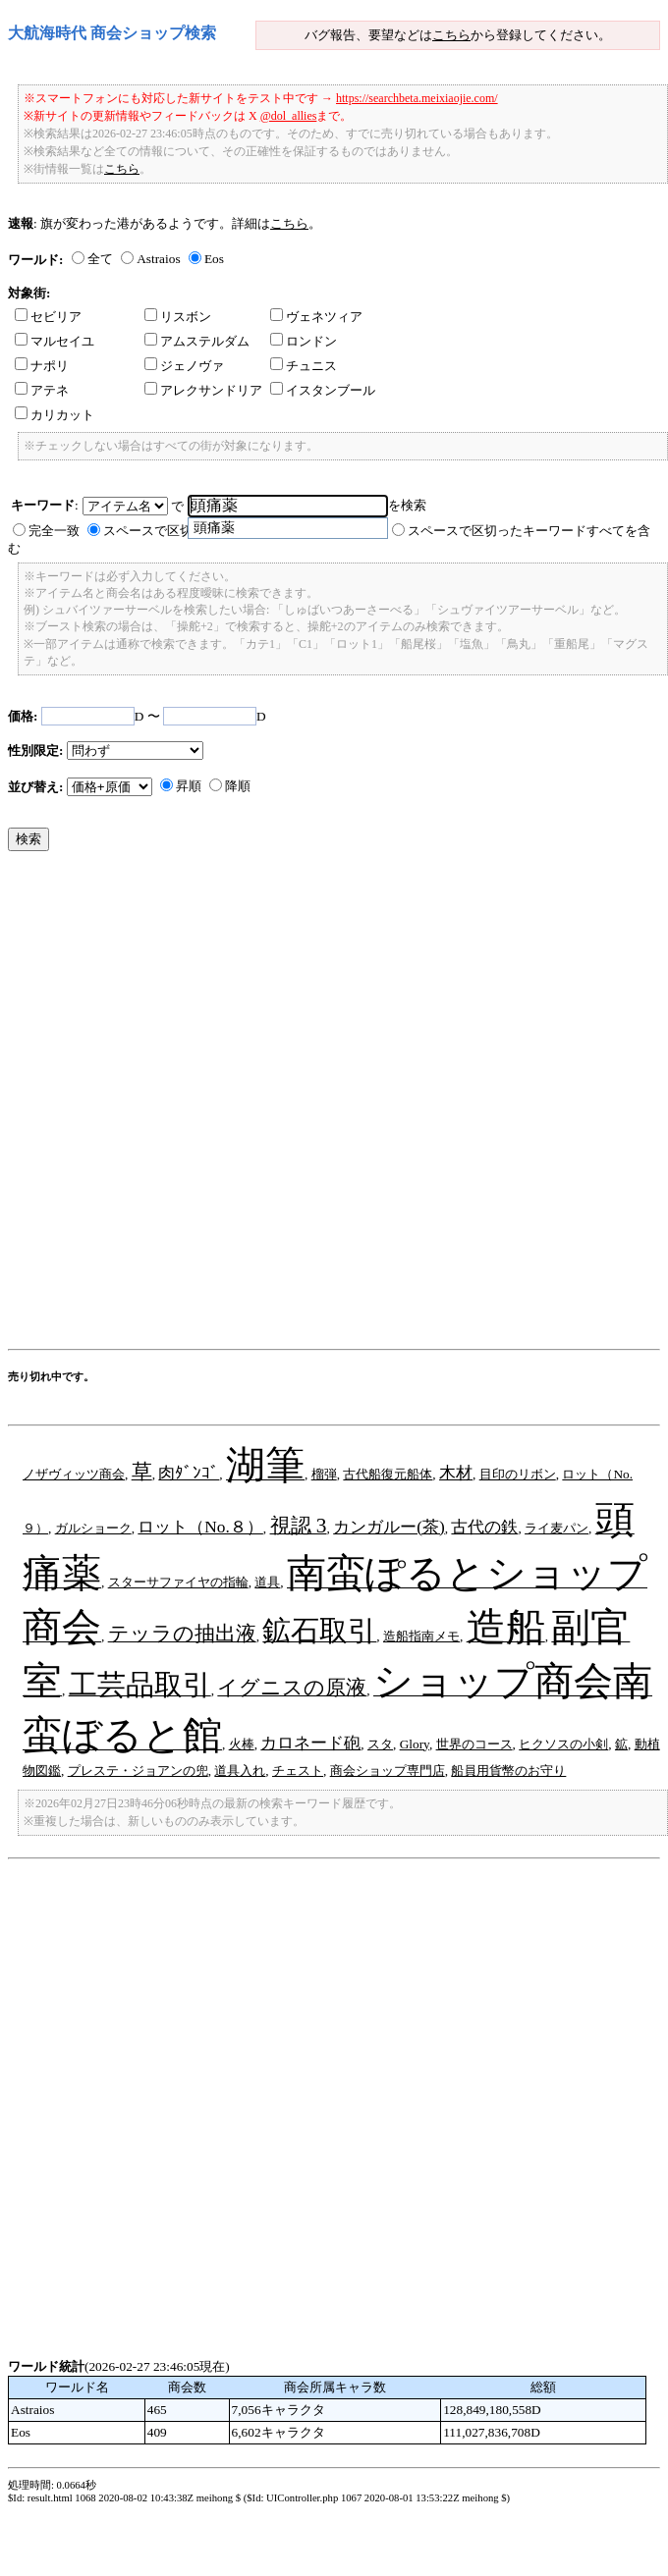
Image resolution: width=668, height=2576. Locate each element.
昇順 (188, 785)
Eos (214, 258)
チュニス (303, 365)
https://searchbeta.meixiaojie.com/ (417, 98)
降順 (237, 785)
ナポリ (42, 365)
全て (100, 258)
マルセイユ (54, 341)
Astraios (158, 258)
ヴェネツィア (316, 316)
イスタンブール (322, 390)
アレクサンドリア (203, 390)
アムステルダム (197, 341)
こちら (451, 34)
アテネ (42, 390)
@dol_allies (288, 116)
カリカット (54, 414)
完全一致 (54, 530)
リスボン (177, 316)
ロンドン (303, 341)
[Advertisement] (238, 1105)
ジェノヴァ (184, 365)
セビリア (48, 316)
